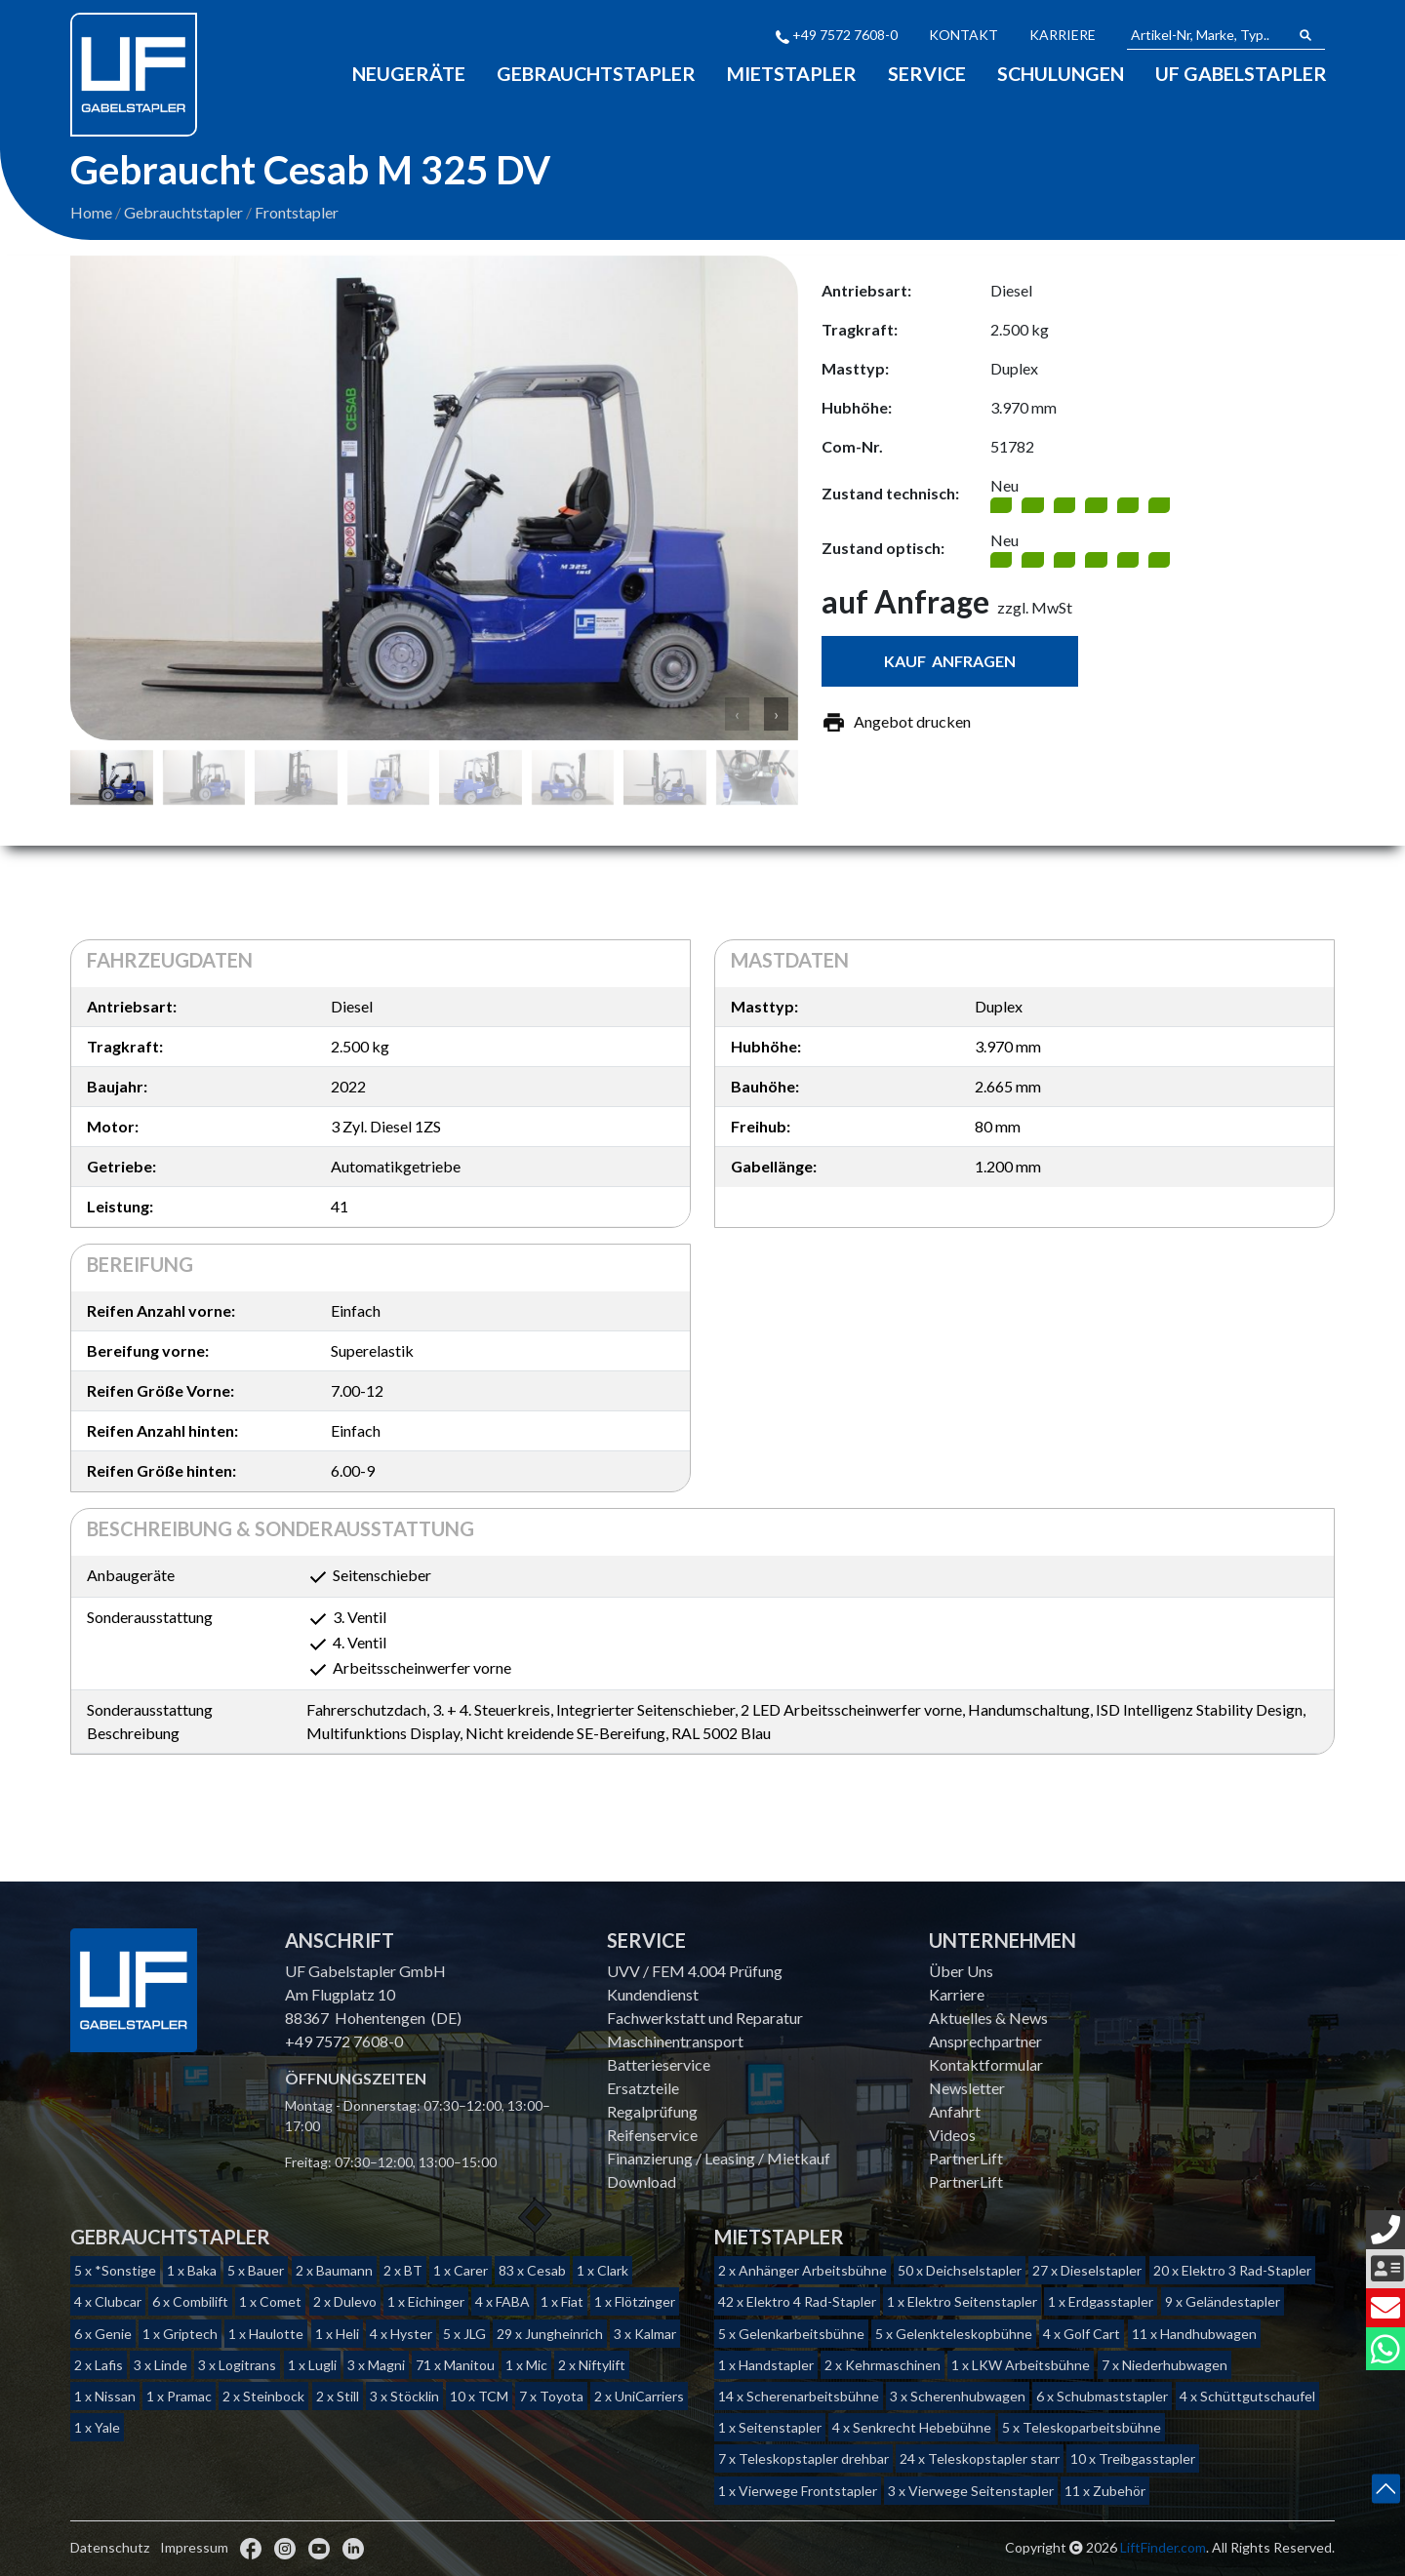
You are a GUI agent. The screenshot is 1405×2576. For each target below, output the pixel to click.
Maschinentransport (675, 2041)
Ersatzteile (643, 2088)
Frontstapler (297, 214)
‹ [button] (737, 715)
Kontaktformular (986, 2064)
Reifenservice (652, 2134)
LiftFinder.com (1163, 2547)
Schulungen (1059, 73)
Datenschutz (109, 2547)
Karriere (1062, 34)
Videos (952, 2134)
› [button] (776, 715)
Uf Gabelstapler (1241, 73)
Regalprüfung (652, 2111)
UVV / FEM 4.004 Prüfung (695, 1971)
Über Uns (961, 1971)
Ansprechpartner (985, 2041)
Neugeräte (403, 73)
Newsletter (967, 2088)
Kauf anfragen (950, 663)
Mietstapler (788, 73)
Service (923, 73)
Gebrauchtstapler (592, 73)
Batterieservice (658, 2064)
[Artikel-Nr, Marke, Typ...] (1207, 35)
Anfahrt (955, 2111)
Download (641, 2181)
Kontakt (963, 34)
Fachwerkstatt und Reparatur (705, 2017)
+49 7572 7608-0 (837, 34)
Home (91, 214)
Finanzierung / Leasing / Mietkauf (718, 2158)
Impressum (194, 2547)
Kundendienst (653, 1994)
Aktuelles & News (988, 2017)
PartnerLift (966, 2158)
